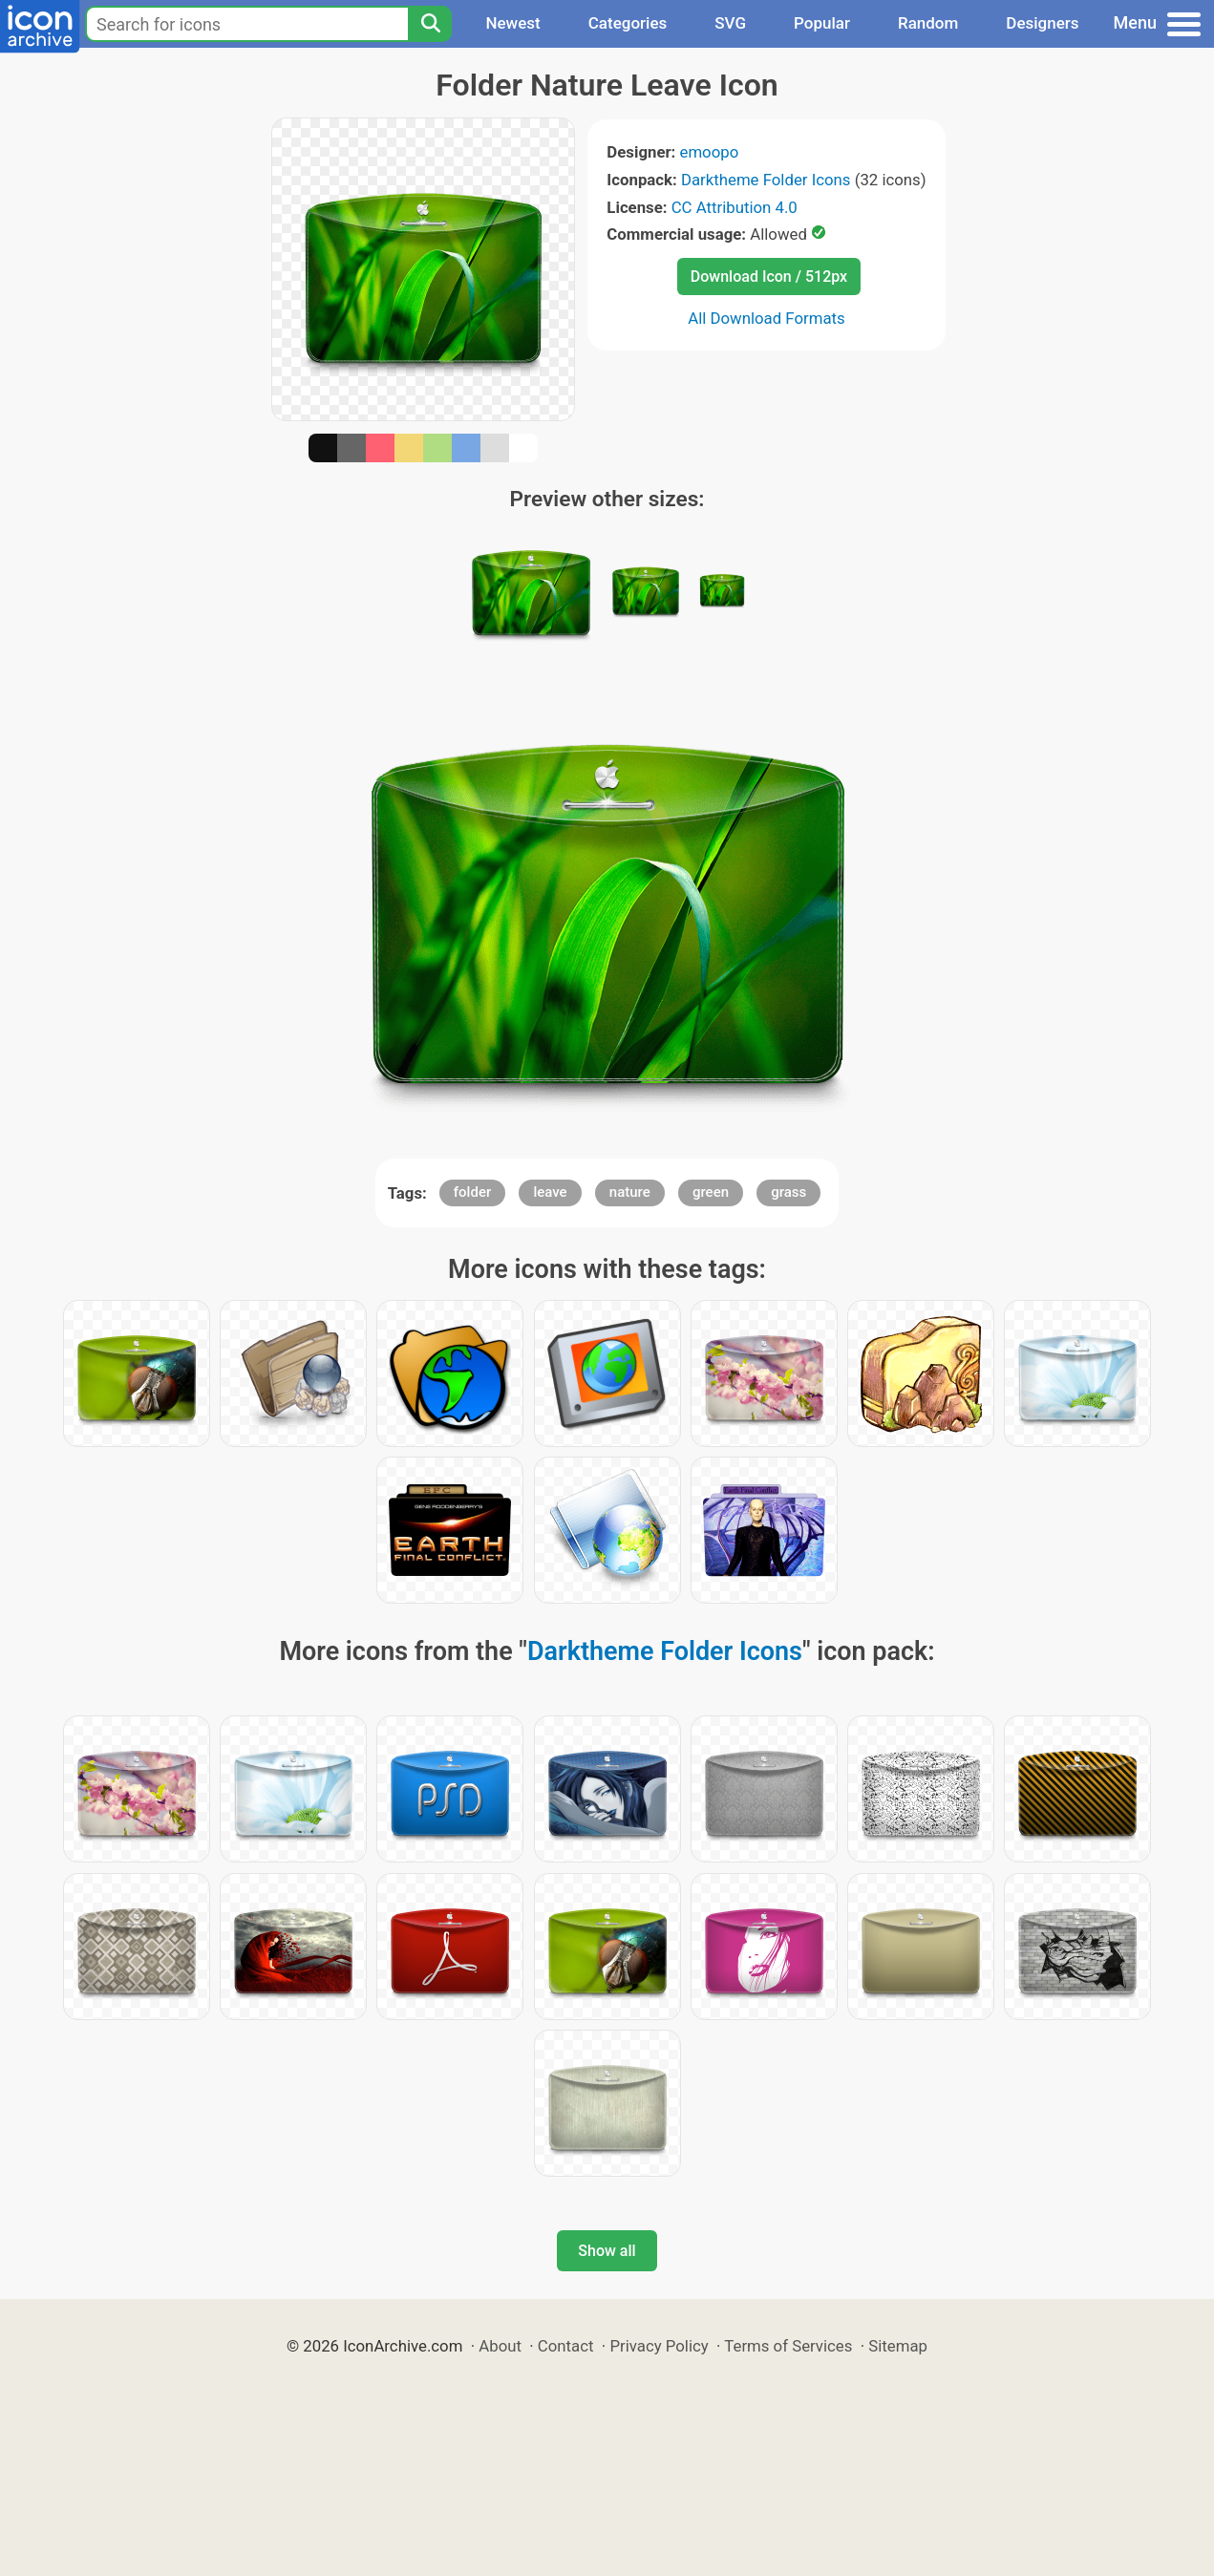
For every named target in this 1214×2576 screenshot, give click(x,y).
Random (928, 22)
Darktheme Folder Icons (766, 179)
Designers (1042, 22)
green (710, 1192)
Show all (606, 2251)
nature (629, 1192)
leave (549, 1192)
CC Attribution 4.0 (734, 207)
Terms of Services (788, 2345)
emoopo (709, 151)
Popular (822, 22)
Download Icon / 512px (769, 276)
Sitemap (897, 2345)
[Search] (430, 24)
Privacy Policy (658, 2345)
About (500, 2345)
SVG (730, 22)
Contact (566, 2345)
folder (472, 1192)
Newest (512, 22)
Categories (628, 22)
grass (788, 1192)
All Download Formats (766, 318)
